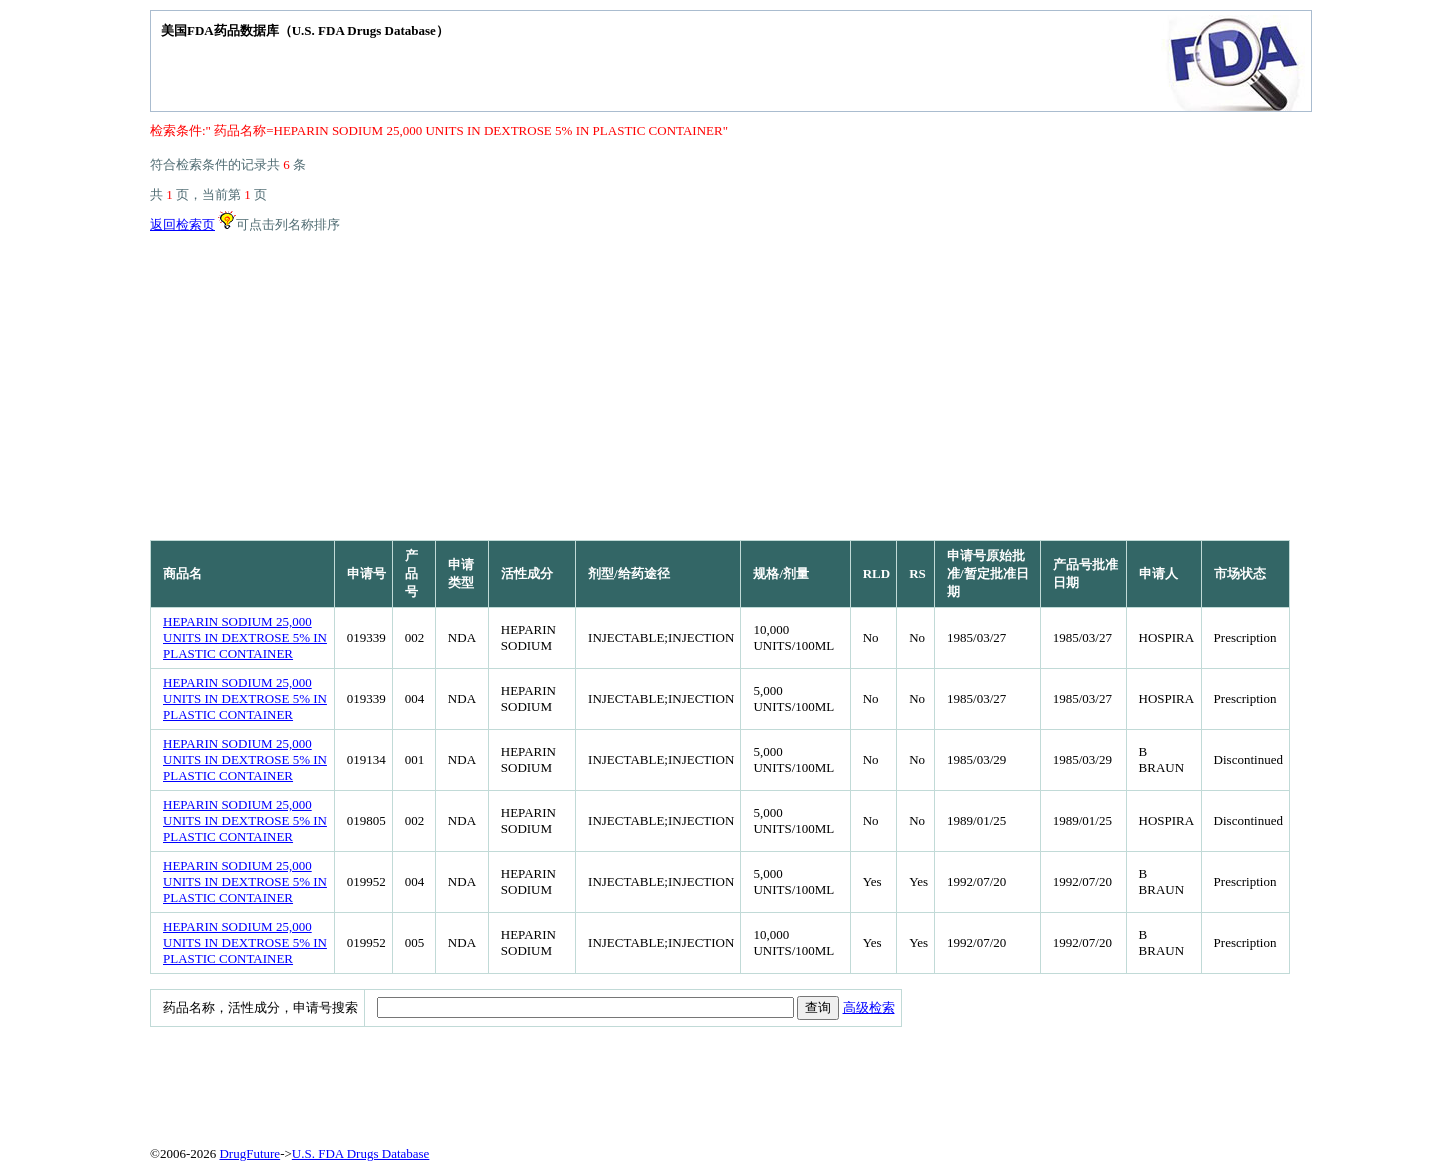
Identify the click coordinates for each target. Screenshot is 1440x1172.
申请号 (366, 573)
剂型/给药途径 (629, 573)
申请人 (1158, 573)
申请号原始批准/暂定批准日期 (988, 573)
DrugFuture (249, 1153)
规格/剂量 (781, 573)
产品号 (411, 573)
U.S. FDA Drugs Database (361, 1153)
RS (917, 573)
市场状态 (1240, 573)
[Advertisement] (720, 390)
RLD (876, 573)
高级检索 (869, 1007)
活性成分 (527, 573)
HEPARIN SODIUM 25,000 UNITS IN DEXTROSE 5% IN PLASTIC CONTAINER (245, 637)
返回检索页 (182, 224)
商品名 (182, 573)
